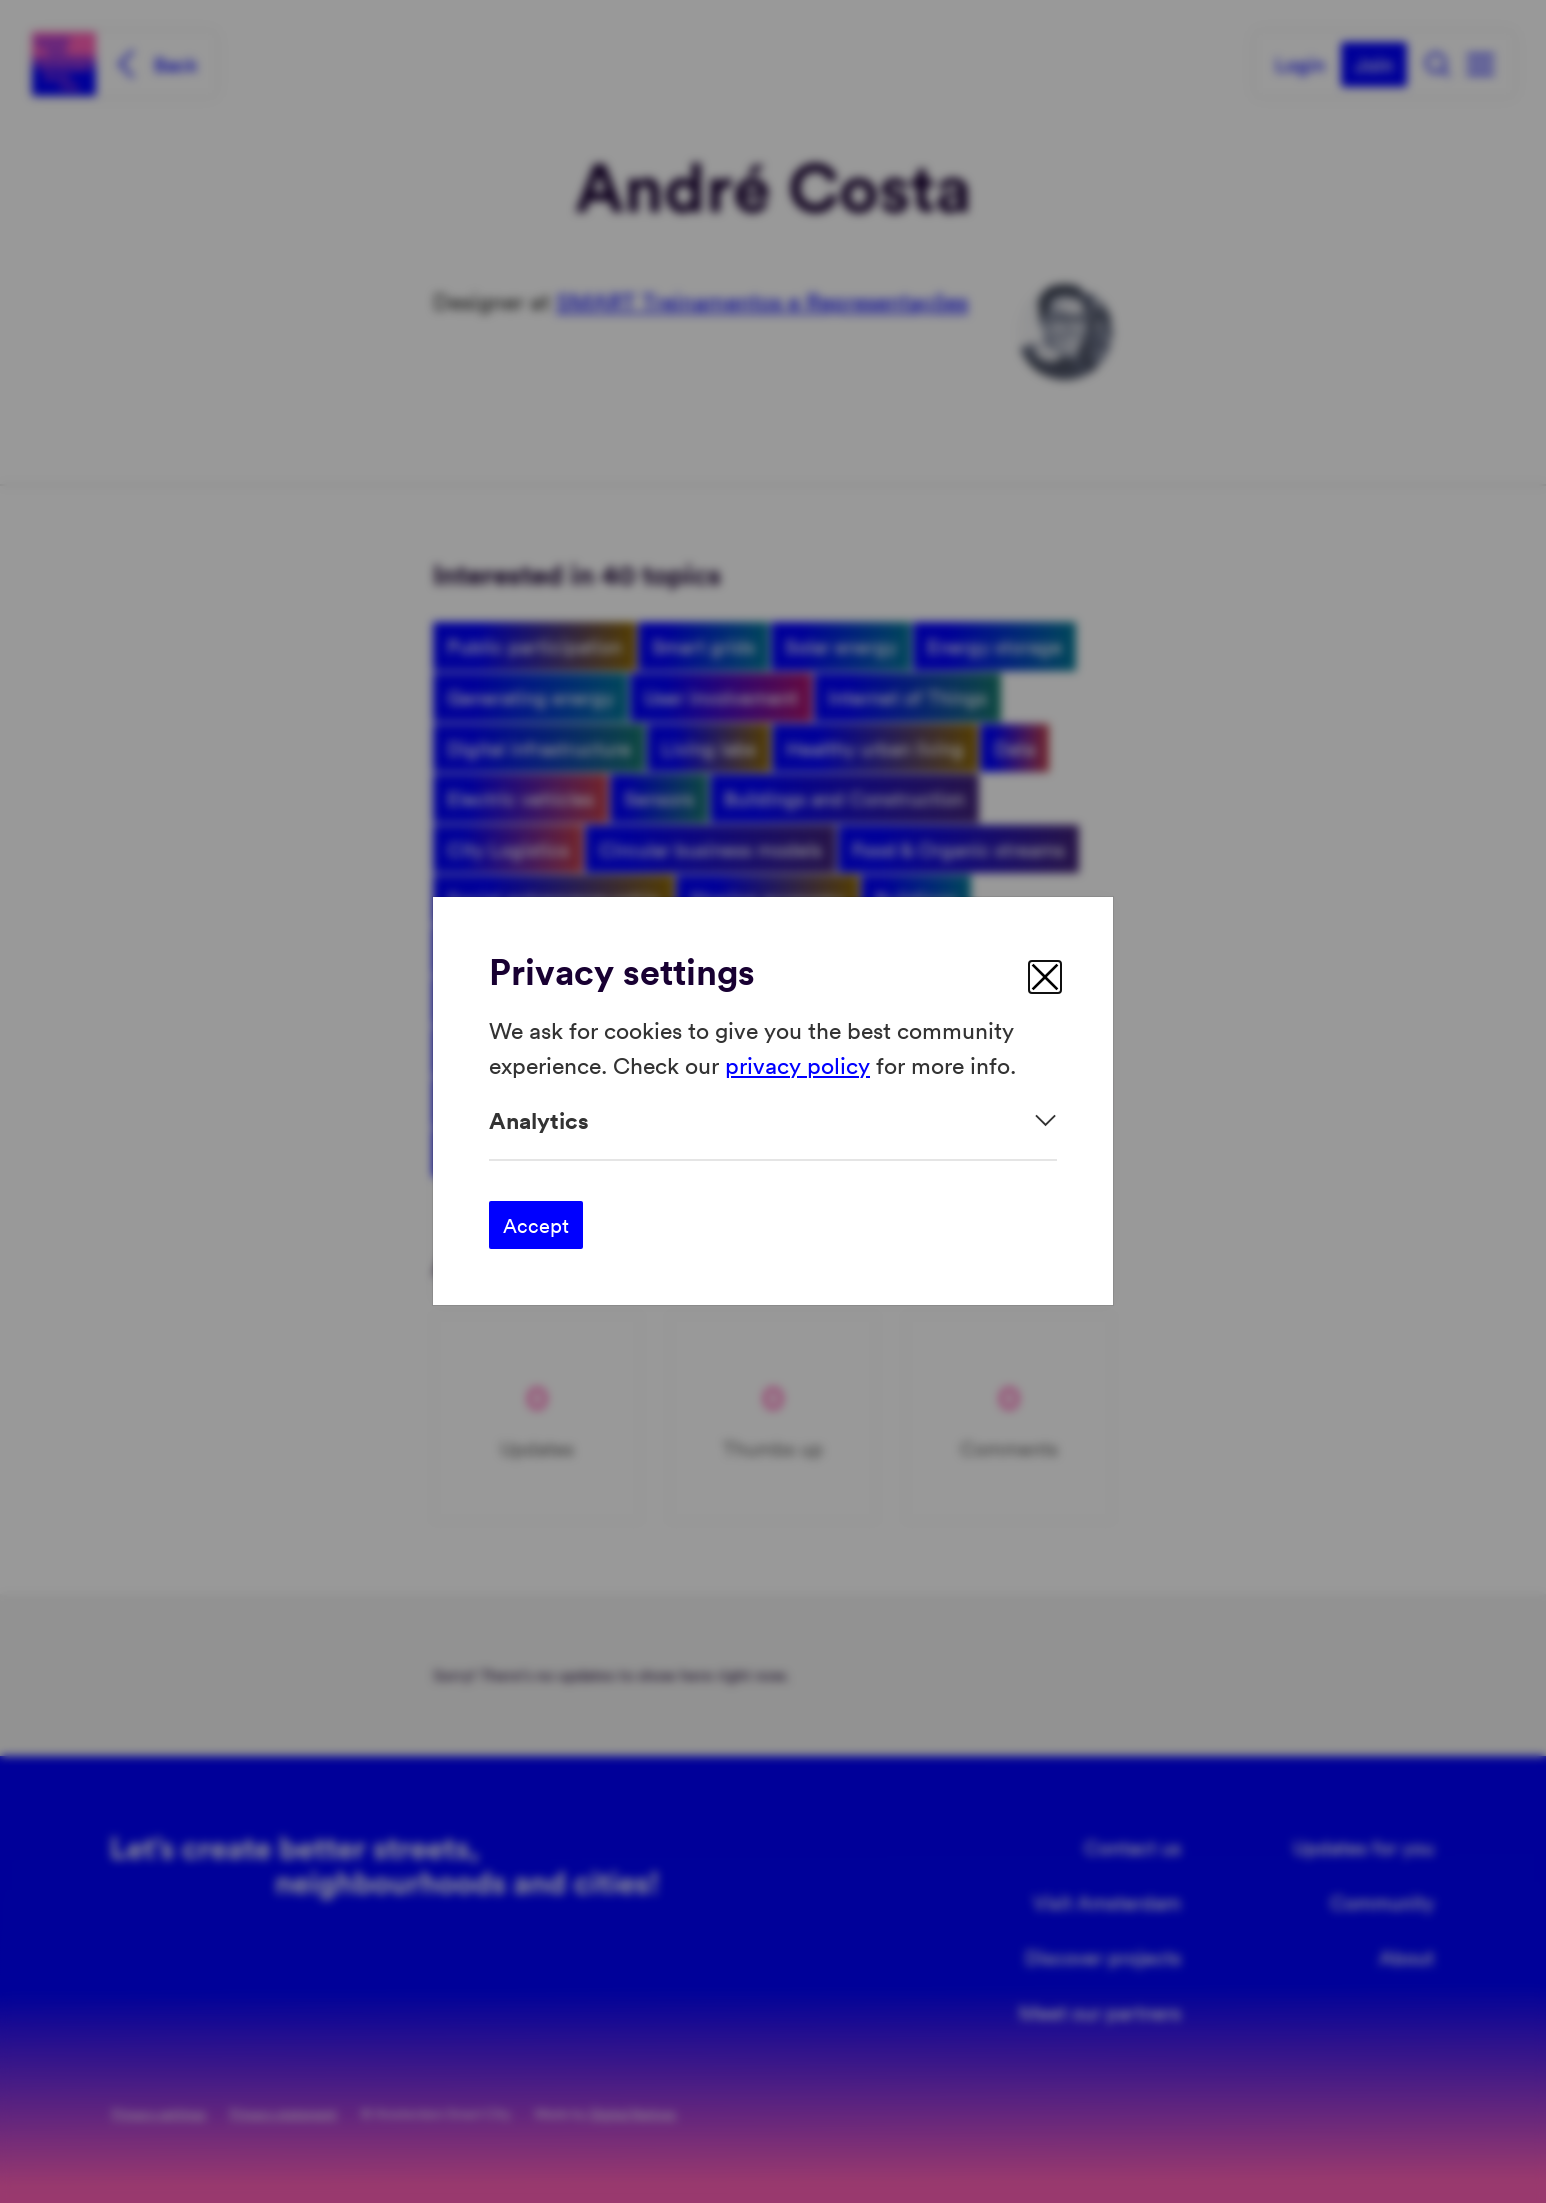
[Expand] (773, 1120)
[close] (1045, 977)
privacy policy (797, 1064)
